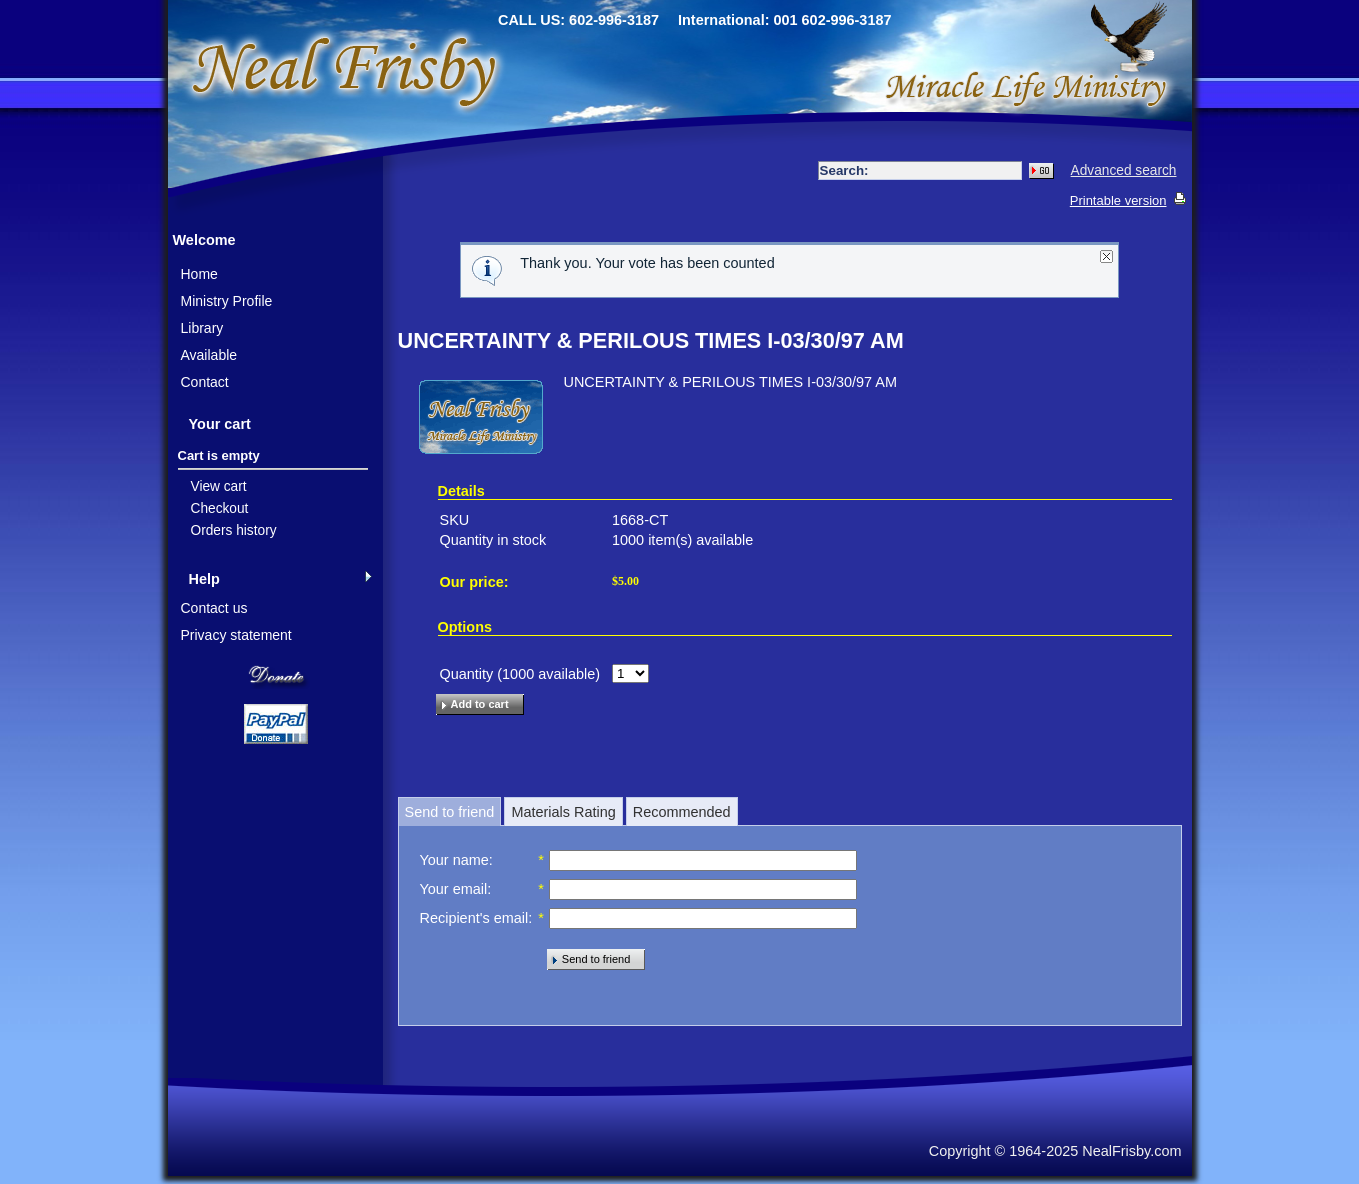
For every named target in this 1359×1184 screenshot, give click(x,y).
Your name (454, 860)
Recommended (682, 812)
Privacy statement (236, 635)
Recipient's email (474, 918)
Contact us (214, 608)
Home (199, 274)
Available (209, 355)
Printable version (1118, 200)
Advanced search (1124, 170)
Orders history (234, 530)
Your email (454, 889)
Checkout (220, 508)
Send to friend (450, 812)
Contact (205, 382)
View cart (219, 486)
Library (202, 328)
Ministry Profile (227, 301)
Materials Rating (563, 812)
